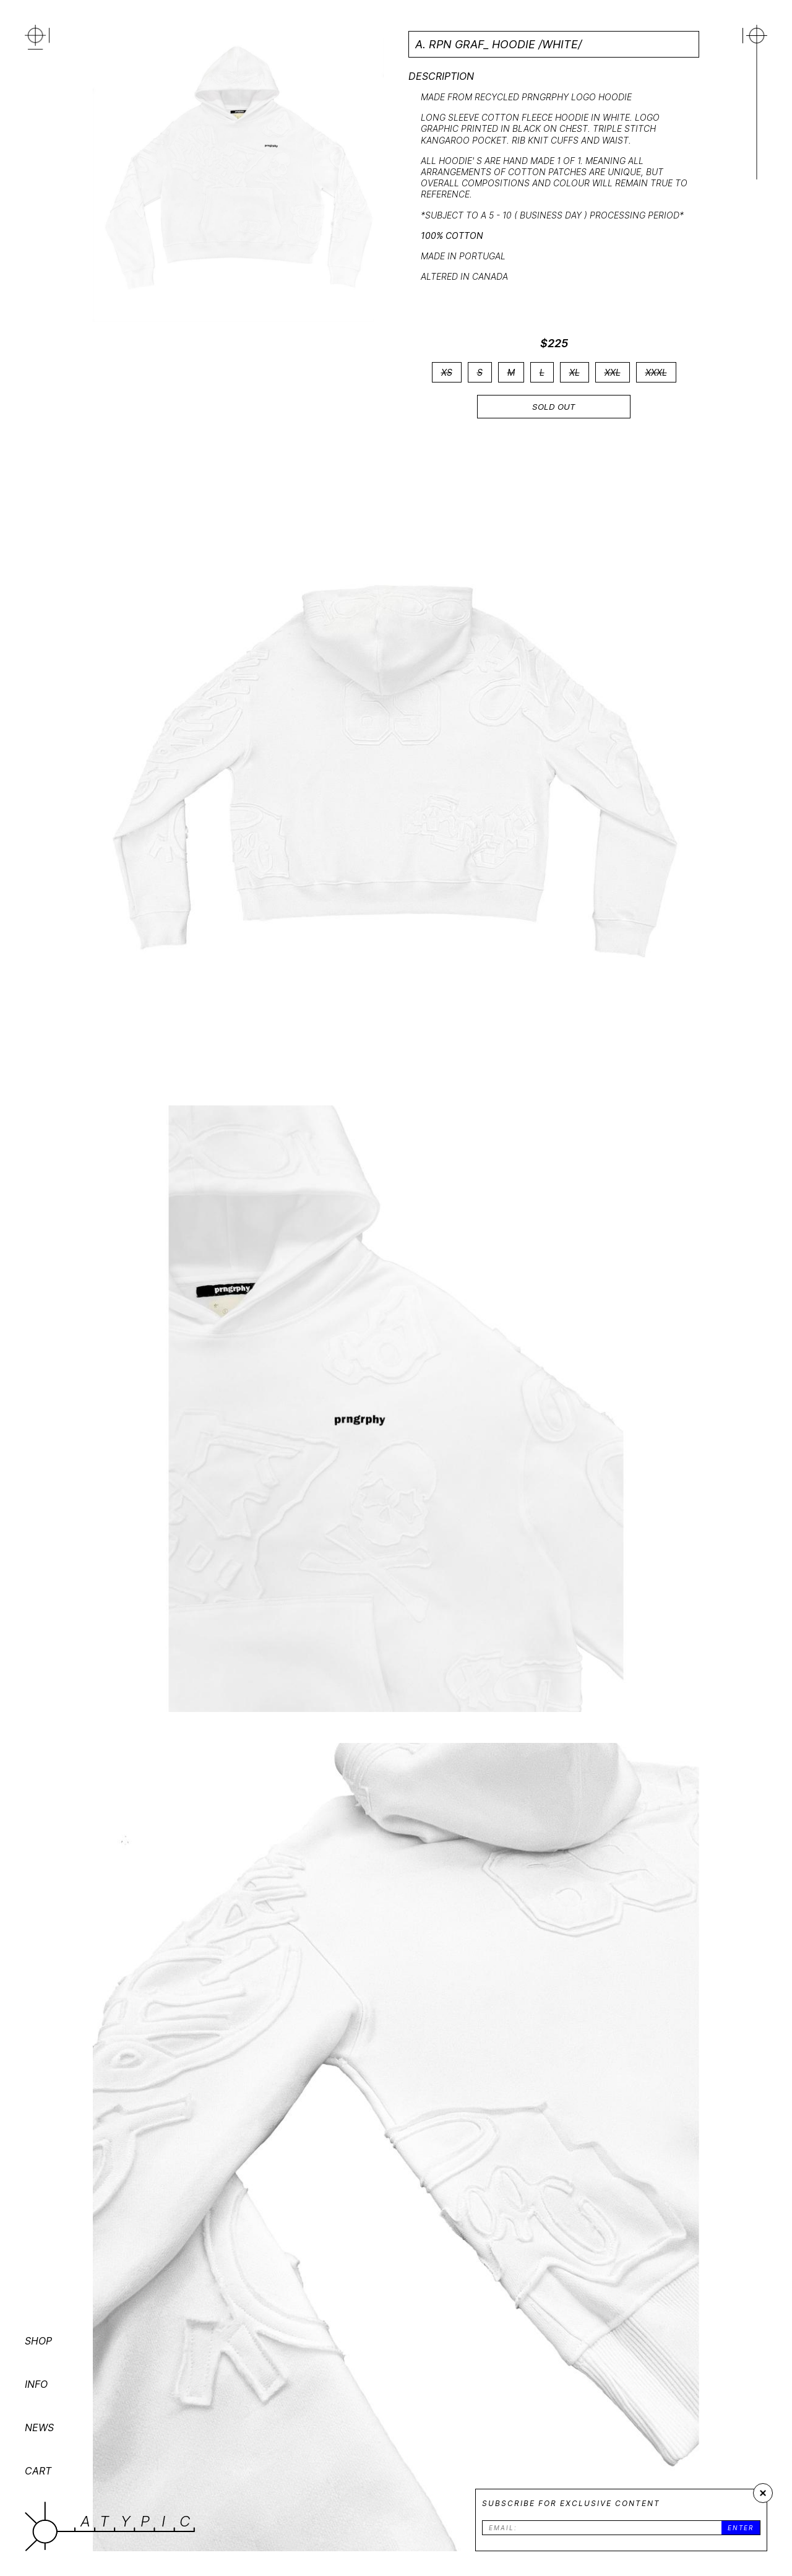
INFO (36, 2384)
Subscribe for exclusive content (571, 2503)
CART (38, 2471)
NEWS (39, 2427)
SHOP (38, 2341)
